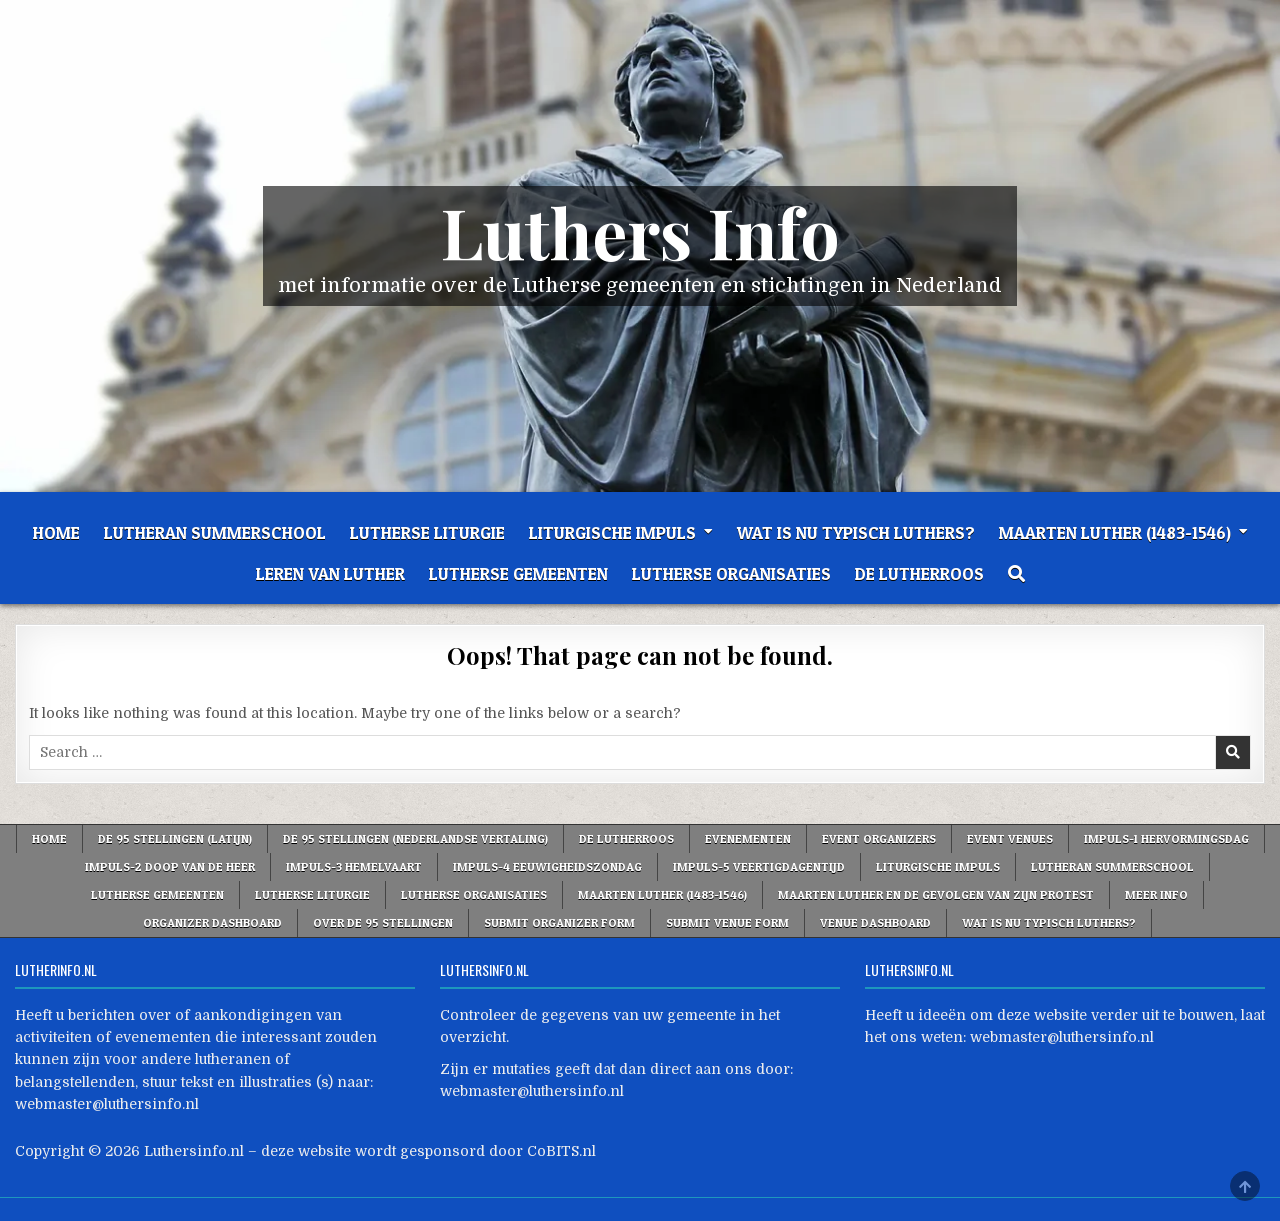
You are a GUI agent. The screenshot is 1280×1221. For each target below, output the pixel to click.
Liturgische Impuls (612, 532)
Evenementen (748, 838)
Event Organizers (879, 838)
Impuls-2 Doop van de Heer (170, 866)
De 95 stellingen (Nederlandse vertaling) (415, 838)
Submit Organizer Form (559, 922)
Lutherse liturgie (427, 532)
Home (56, 532)
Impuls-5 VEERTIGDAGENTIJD (759, 866)
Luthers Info (640, 231)
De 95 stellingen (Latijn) (175, 838)
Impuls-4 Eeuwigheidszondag (547, 866)
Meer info (1156, 894)
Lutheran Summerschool (215, 532)
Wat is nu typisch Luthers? (856, 532)
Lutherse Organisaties (731, 573)
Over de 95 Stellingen (383, 922)
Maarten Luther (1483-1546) (1115, 532)
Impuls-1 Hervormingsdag (1166, 838)
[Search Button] (1016, 573)
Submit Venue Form (727, 922)
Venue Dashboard (875, 922)
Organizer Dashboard (212, 922)
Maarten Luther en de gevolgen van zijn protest (936, 894)
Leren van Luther (330, 573)
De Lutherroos (919, 573)
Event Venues (1010, 838)
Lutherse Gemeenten (518, 573)
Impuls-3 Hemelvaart (354, 866)
